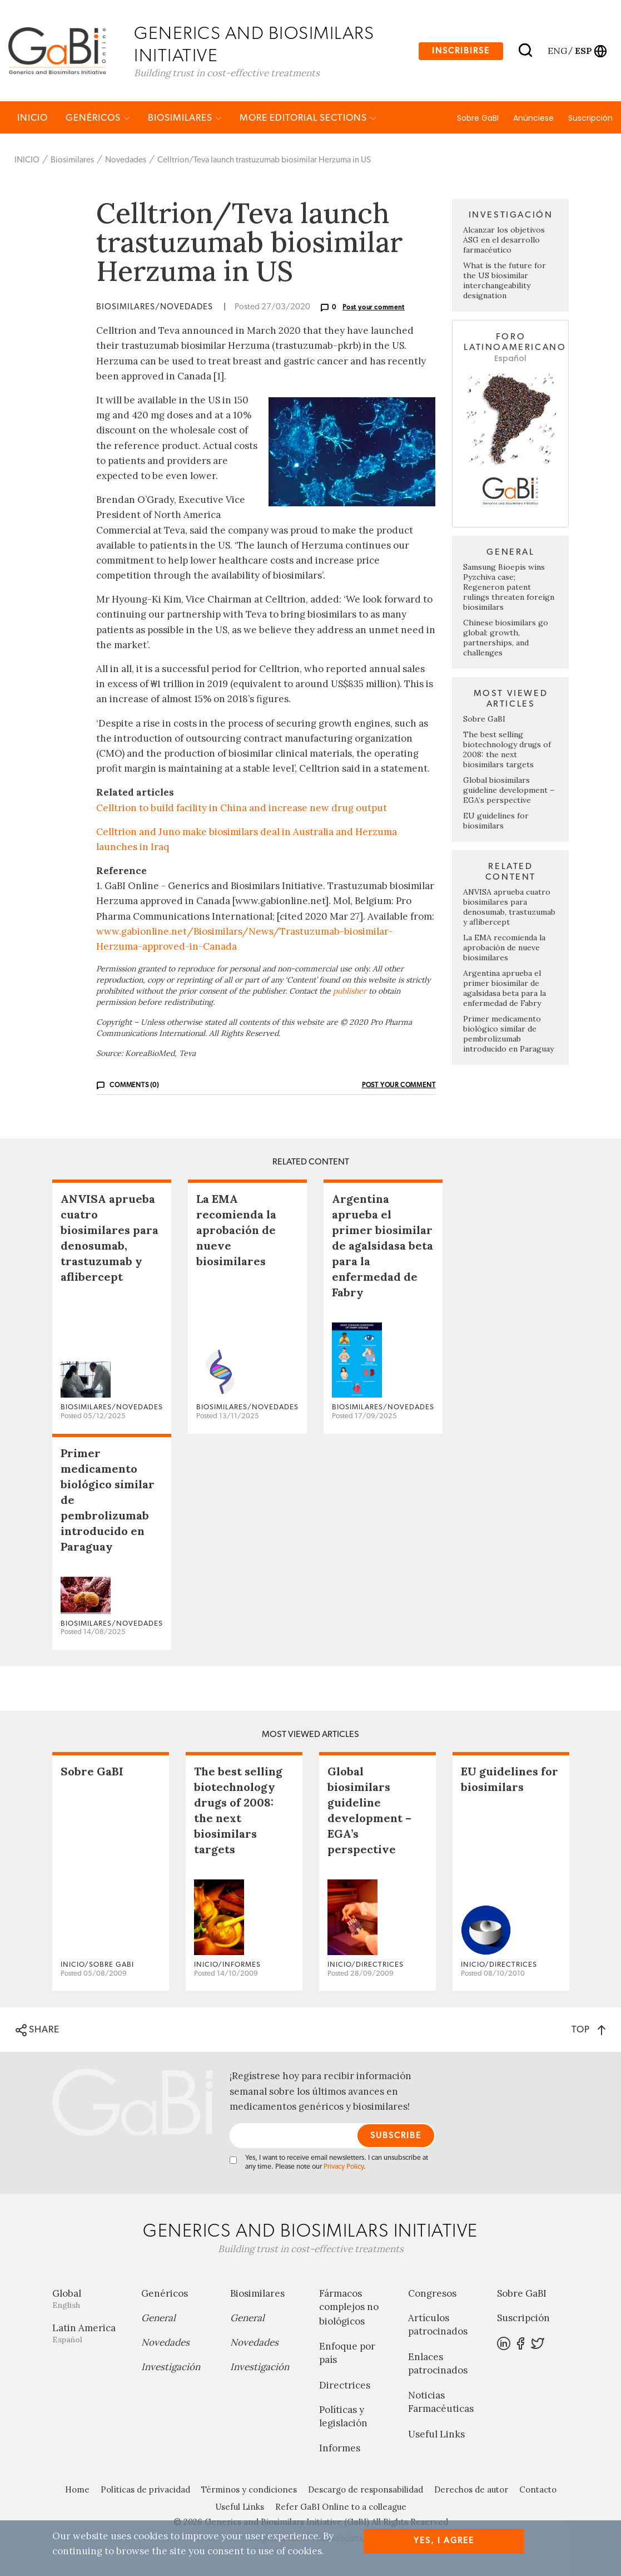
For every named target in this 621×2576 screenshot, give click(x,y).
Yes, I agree (444, 2540)
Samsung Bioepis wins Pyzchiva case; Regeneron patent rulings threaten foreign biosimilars (508, 587)
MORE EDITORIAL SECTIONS (308, 118)
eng (557, 50)
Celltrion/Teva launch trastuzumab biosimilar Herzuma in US (264, 160)
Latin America (88, 2333)
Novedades (125, 160)
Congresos (432, 2294)
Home (77, 2490)
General (158, 2318)
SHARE (37, 2031)
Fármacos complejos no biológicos (349, 2308)
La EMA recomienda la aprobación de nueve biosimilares (504, 948)
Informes (339, 2448)
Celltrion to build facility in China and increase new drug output (241, 808)
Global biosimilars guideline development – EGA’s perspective (508, 791)
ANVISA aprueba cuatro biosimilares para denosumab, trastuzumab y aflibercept (509, 907)
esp (583, 50)
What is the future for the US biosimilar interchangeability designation (504, 281)
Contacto (538, 2490)
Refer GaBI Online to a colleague (340, 2507)
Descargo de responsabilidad (365, 2490)
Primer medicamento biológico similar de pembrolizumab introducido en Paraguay (508, 1034)
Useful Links (436, 2435)
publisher (349, 992)
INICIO (32, 118)
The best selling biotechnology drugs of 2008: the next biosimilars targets (507, 750)
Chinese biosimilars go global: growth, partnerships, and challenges (505, 638)
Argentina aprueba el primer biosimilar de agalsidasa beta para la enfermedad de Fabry (504, 989)
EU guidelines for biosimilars (496, 821)
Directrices (344, 2386)
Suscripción (590, 118)
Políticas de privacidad (145, 2490)
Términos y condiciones (249, 2490)
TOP (588, 2030)
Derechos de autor (471, 2490)
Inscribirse (461, 51)
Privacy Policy (344, 2167)
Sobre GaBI (478, 118)
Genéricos (98, 118)
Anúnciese (533, 118)
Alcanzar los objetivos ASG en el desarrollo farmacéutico (504, 241)
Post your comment (373, 308)
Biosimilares (185, 118)
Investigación (170, 2367)
